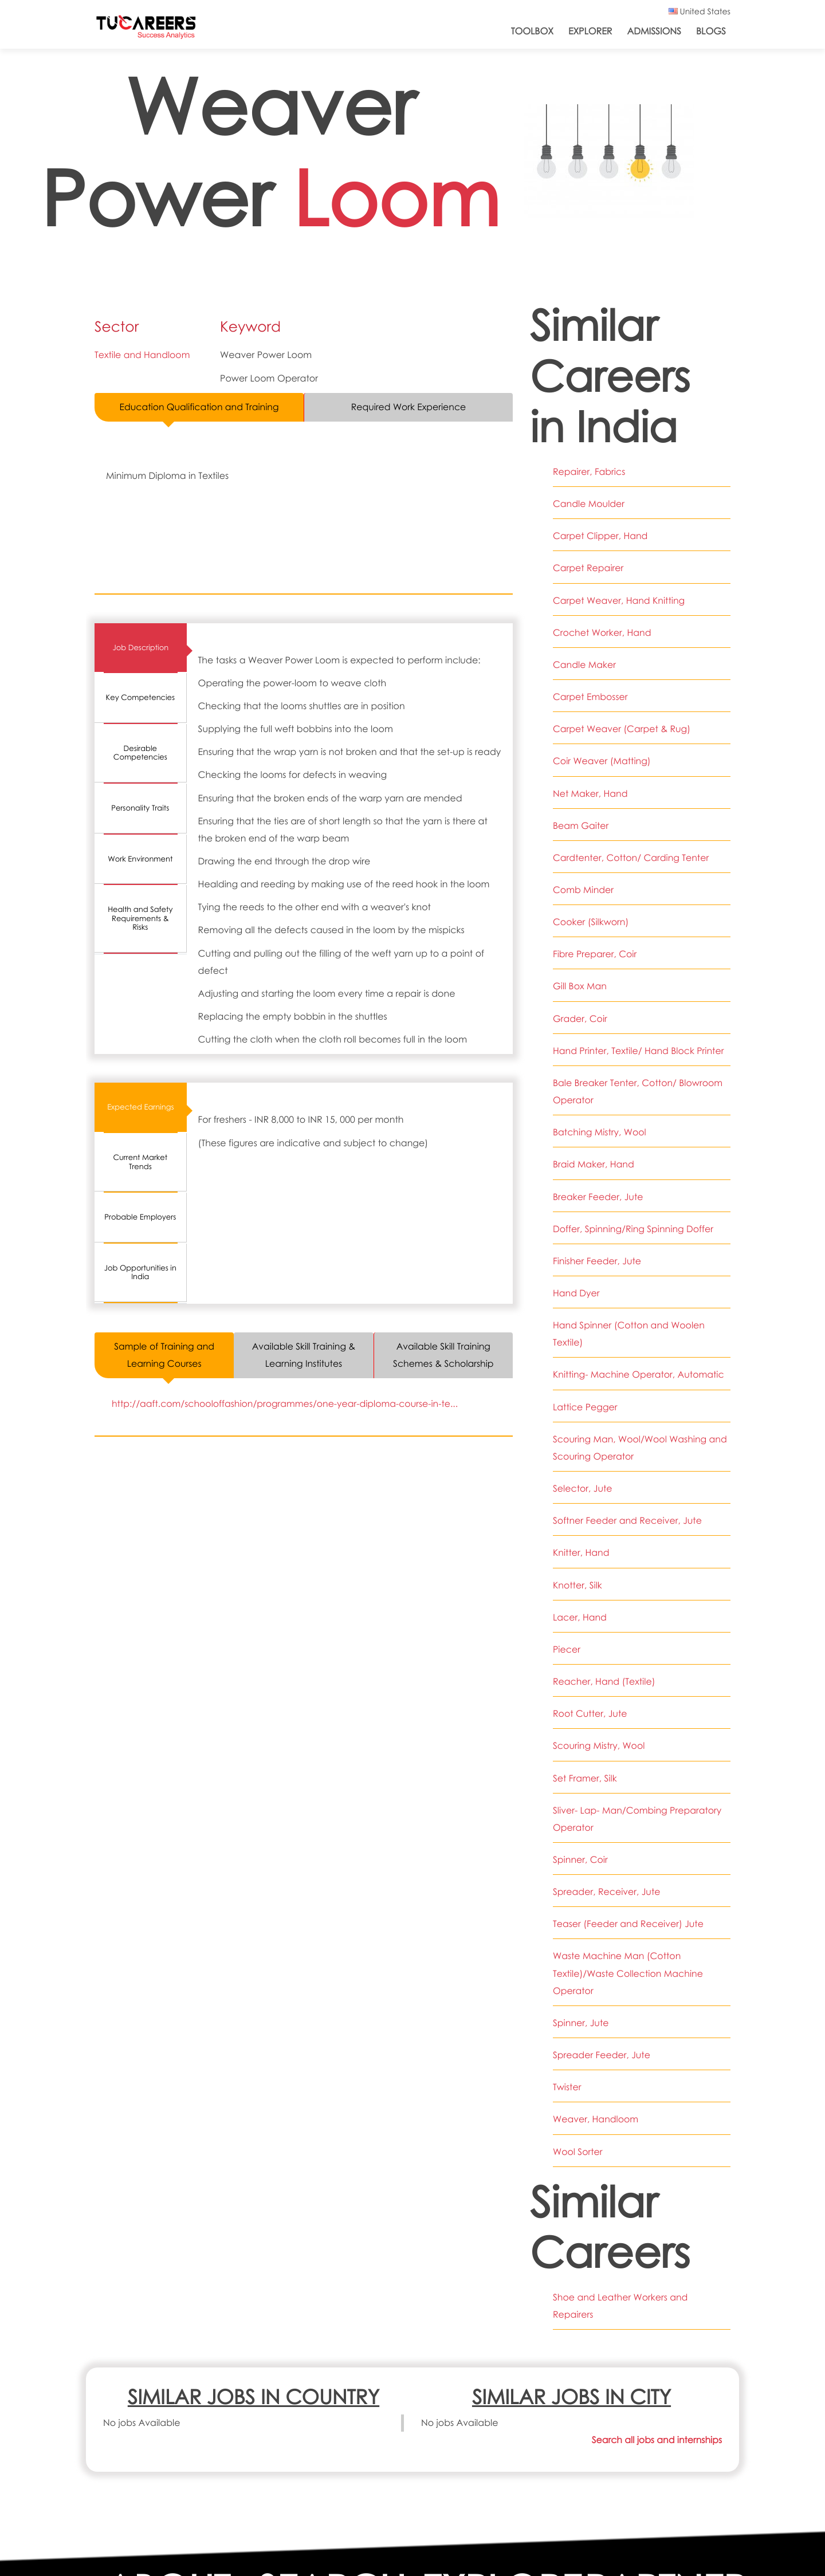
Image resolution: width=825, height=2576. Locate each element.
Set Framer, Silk (585, 1778)
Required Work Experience (409, 407)
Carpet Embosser (590, 696)
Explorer (590, 31)
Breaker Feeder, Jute (598, 1196)
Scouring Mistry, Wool (599, 1745)
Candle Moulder (589, 503)
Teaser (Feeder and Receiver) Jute (629, 1923)
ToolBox (532, 31)
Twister (567, 2087)
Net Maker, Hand (590, 793)
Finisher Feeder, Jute (597, 1261)
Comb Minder (583, 889)
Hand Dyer (576, 1293)
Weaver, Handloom (596, 2119)
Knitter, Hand (581, 1552)
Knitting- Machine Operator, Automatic (639, 1374)
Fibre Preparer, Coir (595, 954)
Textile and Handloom (143, 354)
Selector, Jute (582, 1488)
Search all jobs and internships (656, 2440)
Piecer (566, 1649)
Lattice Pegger (585, 1407)
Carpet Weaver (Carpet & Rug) (622, 728)
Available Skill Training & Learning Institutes (304, 1355)
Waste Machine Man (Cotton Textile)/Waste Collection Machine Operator (628, 1973)
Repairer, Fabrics (589, 471)
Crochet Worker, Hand (602, 632)
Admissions (654, 31)
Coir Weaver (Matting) (602, 761)
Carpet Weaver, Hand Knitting (619, 600)
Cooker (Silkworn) (591, 922)
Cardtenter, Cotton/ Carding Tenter (631, 857)
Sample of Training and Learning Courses (164, 1355)
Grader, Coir (580, 1018)
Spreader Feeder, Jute (602, 2055)
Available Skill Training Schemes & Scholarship (443, 1355)
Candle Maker (584, 664)
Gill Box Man (580, 986)
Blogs (711, 31)
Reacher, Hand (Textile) (604, 1681)
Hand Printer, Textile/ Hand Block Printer (639, 1050)
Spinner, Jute (581, 2022)
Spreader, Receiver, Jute (607, 1891)
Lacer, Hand (580, 1617)
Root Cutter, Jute (590, 1713)
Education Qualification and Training (199, 407)
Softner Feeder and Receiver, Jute (628, 1520)
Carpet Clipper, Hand (601, 535)
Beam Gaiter (581, 825)
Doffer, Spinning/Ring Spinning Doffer (633, 1229)
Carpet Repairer (588, 568)
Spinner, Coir (580, 1859)
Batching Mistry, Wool (600, 1132)
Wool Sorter (578, 2151)
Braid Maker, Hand (594, 1164)
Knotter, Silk (577, 1585)
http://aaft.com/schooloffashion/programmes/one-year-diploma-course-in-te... (286, 1404)
